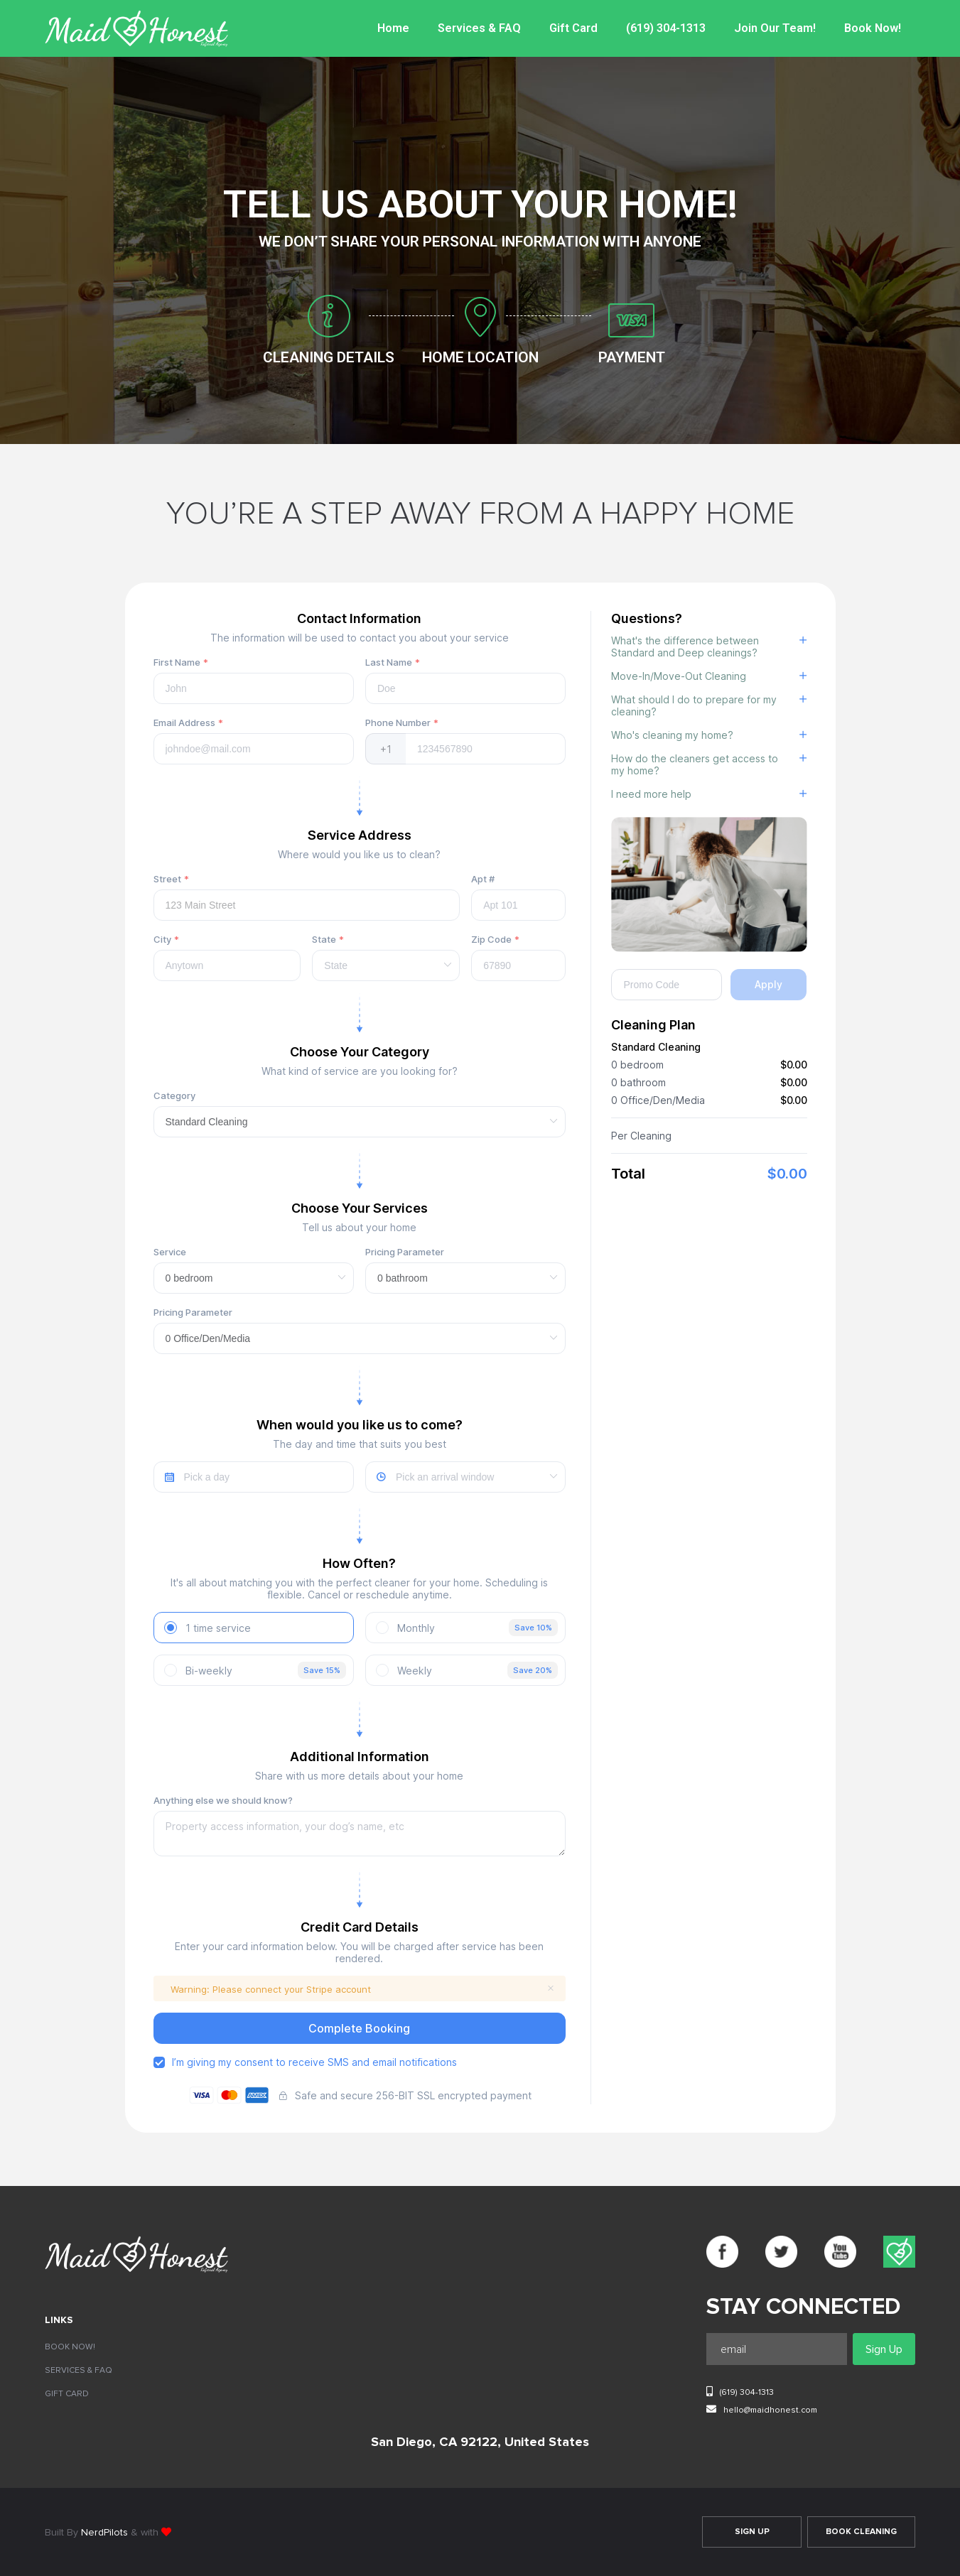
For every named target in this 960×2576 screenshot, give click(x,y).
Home (398, 28)
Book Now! (872, 28)
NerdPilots (104, 2533)
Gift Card (576, 28)
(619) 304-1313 (668, 28)
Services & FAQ (483, 28)
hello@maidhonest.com (761, 2409)
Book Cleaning (861, 2532)
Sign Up (752, 2532)
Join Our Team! (776, 28)
